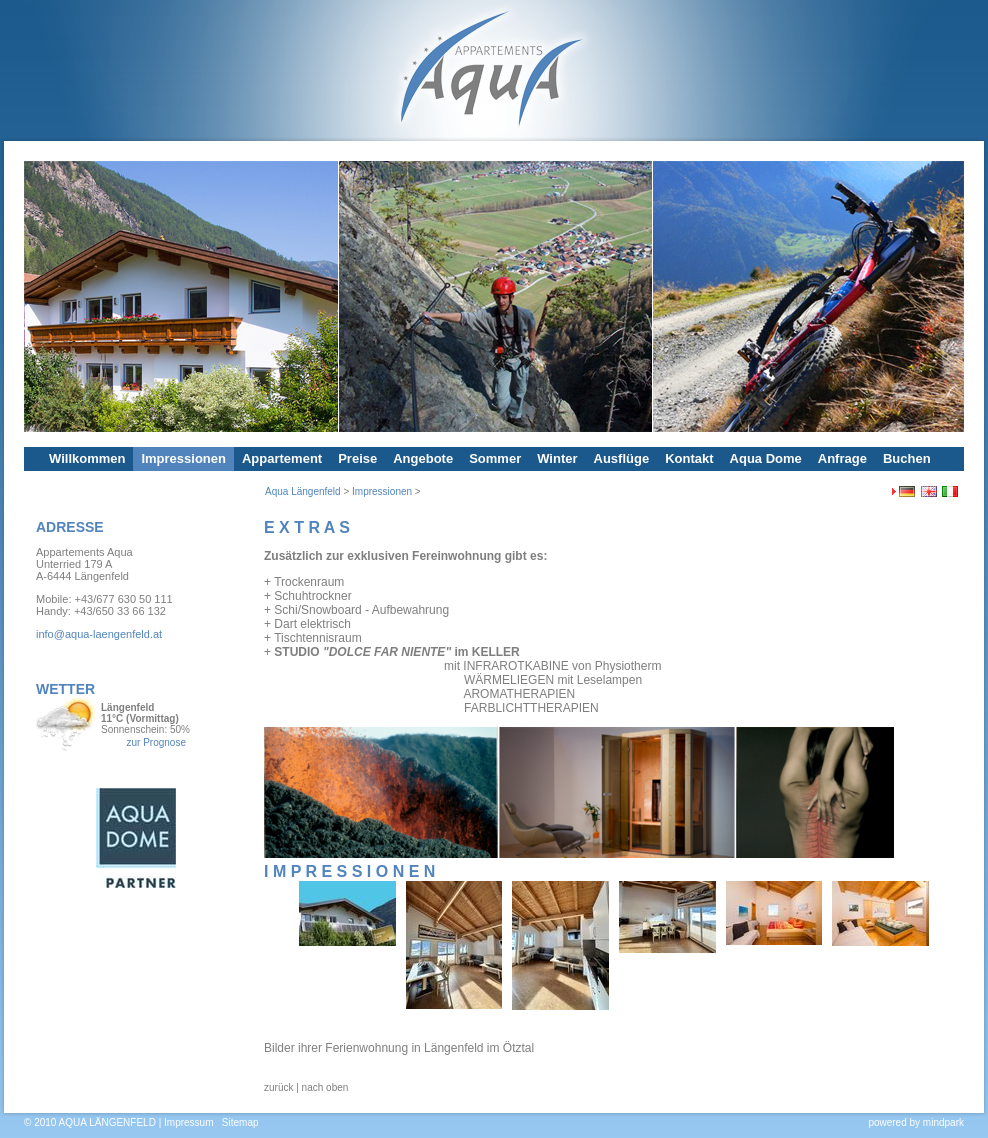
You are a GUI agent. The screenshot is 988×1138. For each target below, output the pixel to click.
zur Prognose (155, 742)
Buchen (907, 458)
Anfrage (842, 458)
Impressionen (183, 458)
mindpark (943, 1122)
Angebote (423, 458)
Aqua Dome (766, 458)
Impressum (188, 1122)
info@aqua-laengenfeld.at (99, 634)
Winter (557, 458)
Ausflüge (622, 458)
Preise (357, 458)
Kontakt (689, 458)
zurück (278, 1087)
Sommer (495, 458)
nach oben (325, 1087)
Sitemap (240, 1122)
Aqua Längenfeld (303, 491)
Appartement (282, 458)
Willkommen (87, 458)
